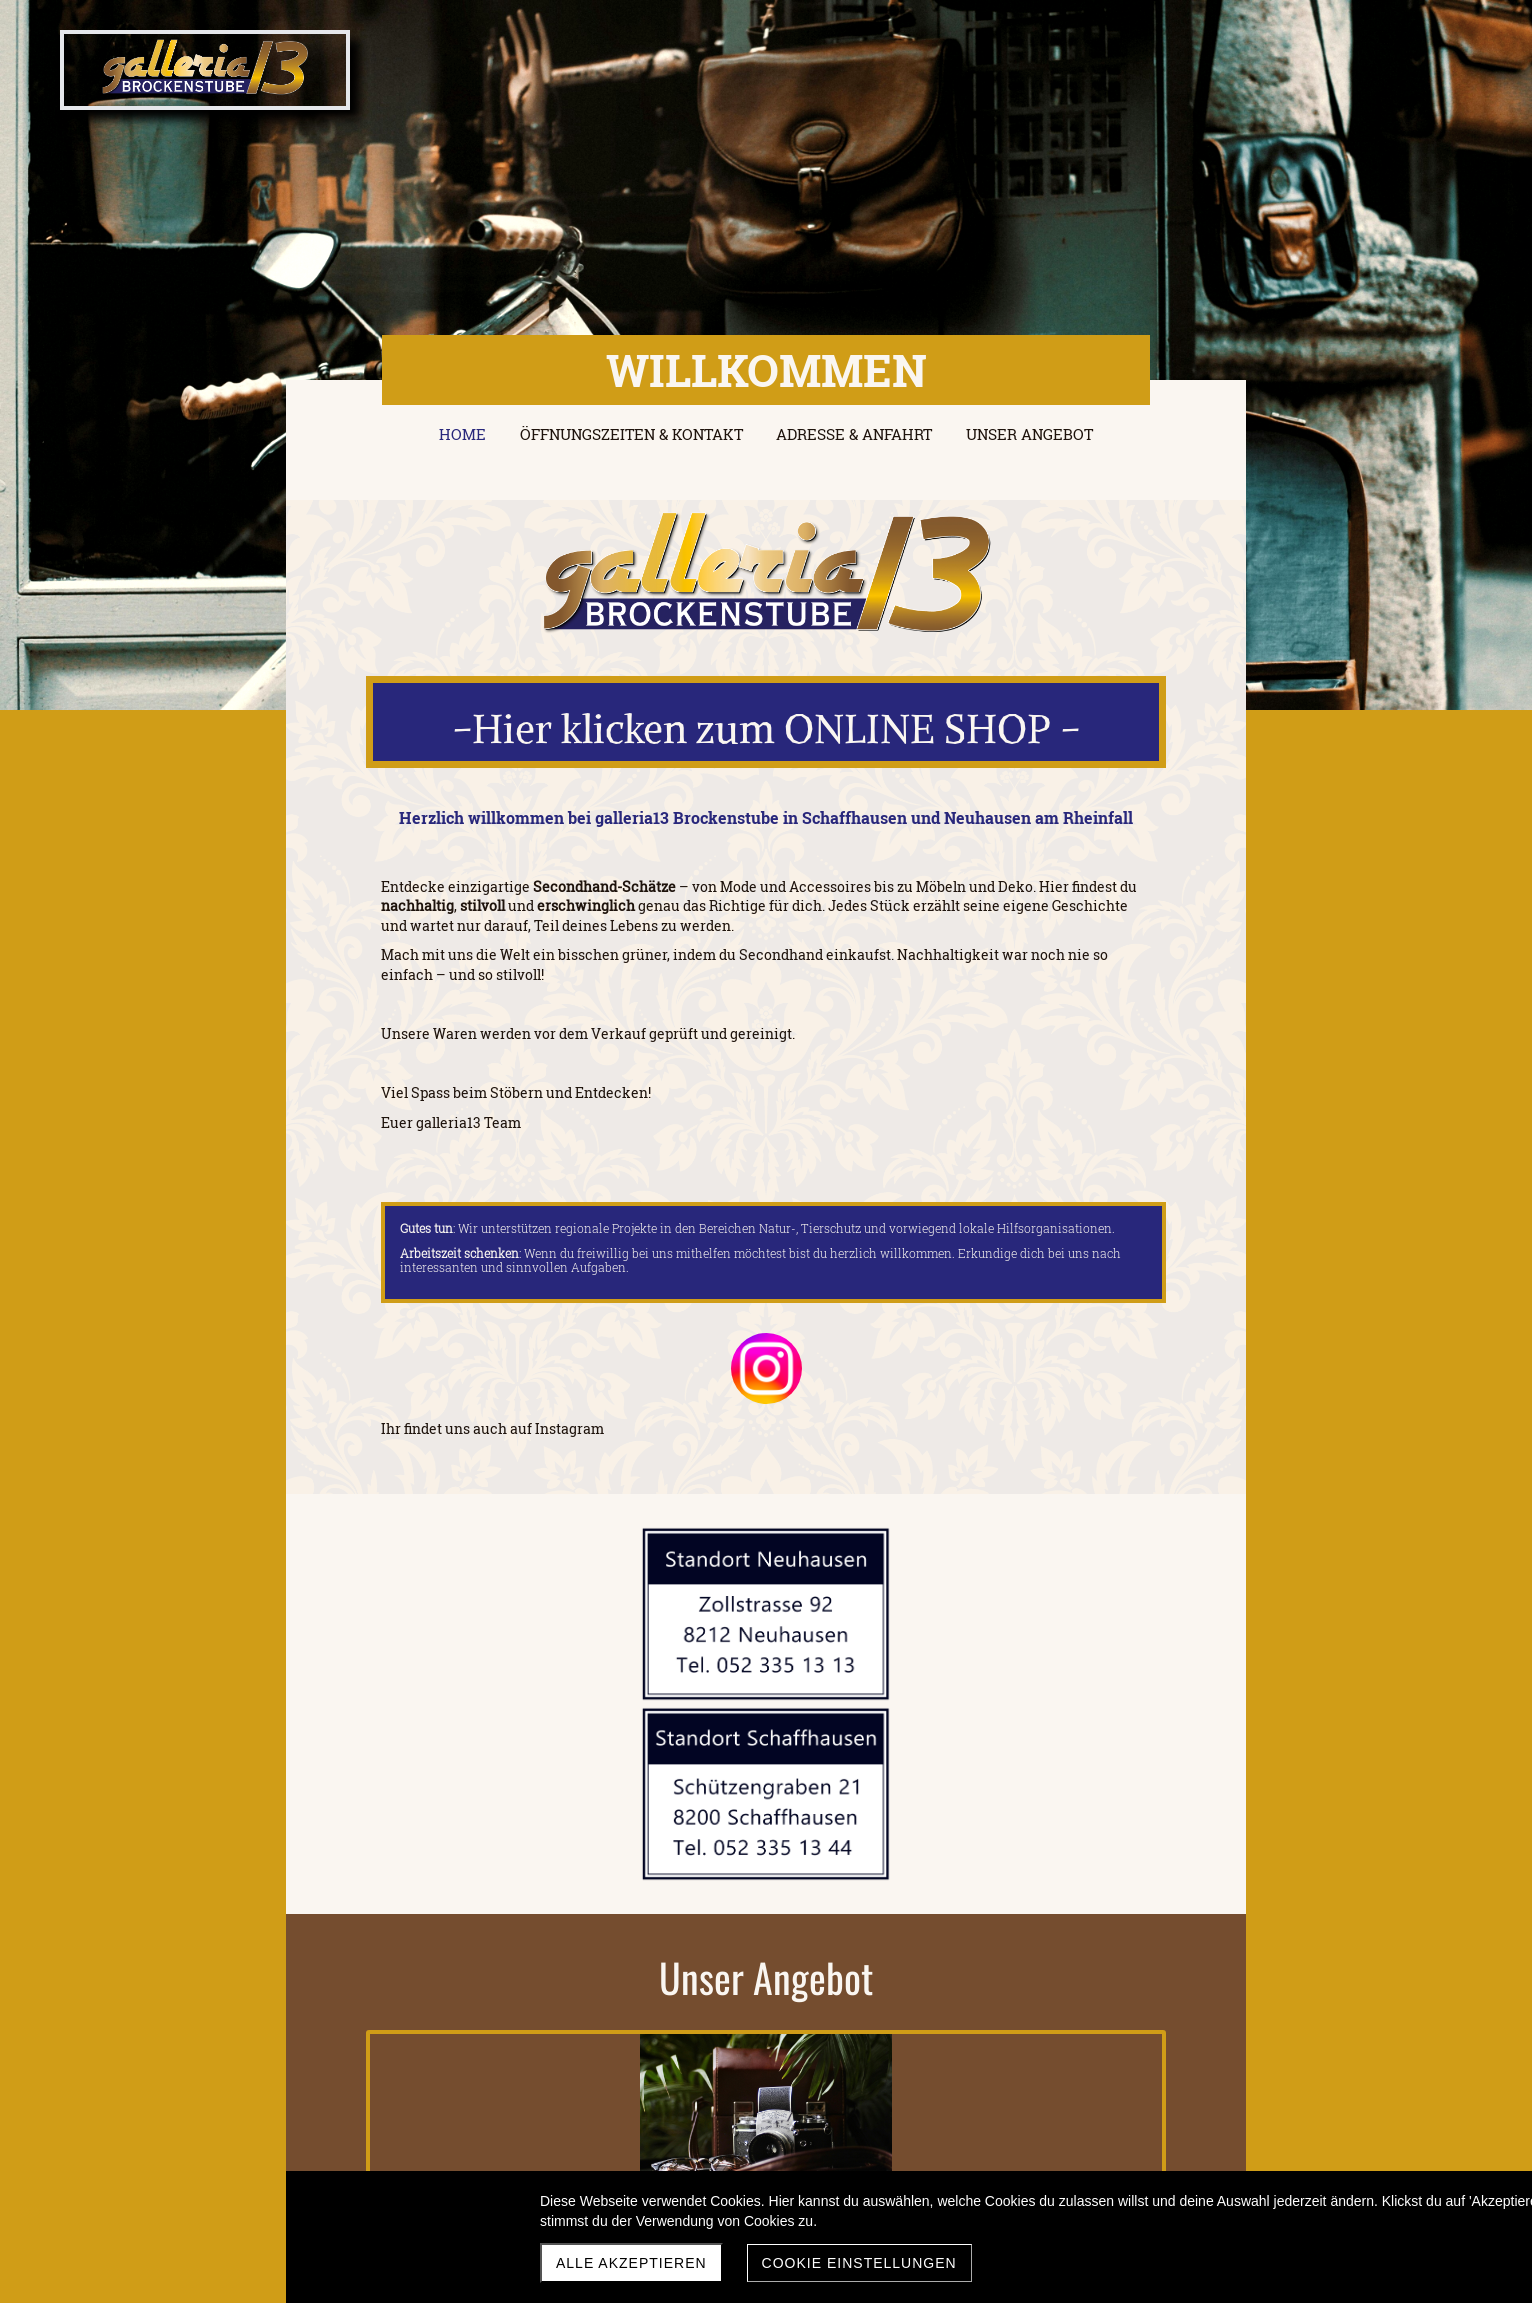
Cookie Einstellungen (859, 2263)
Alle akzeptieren (631, 2263)
